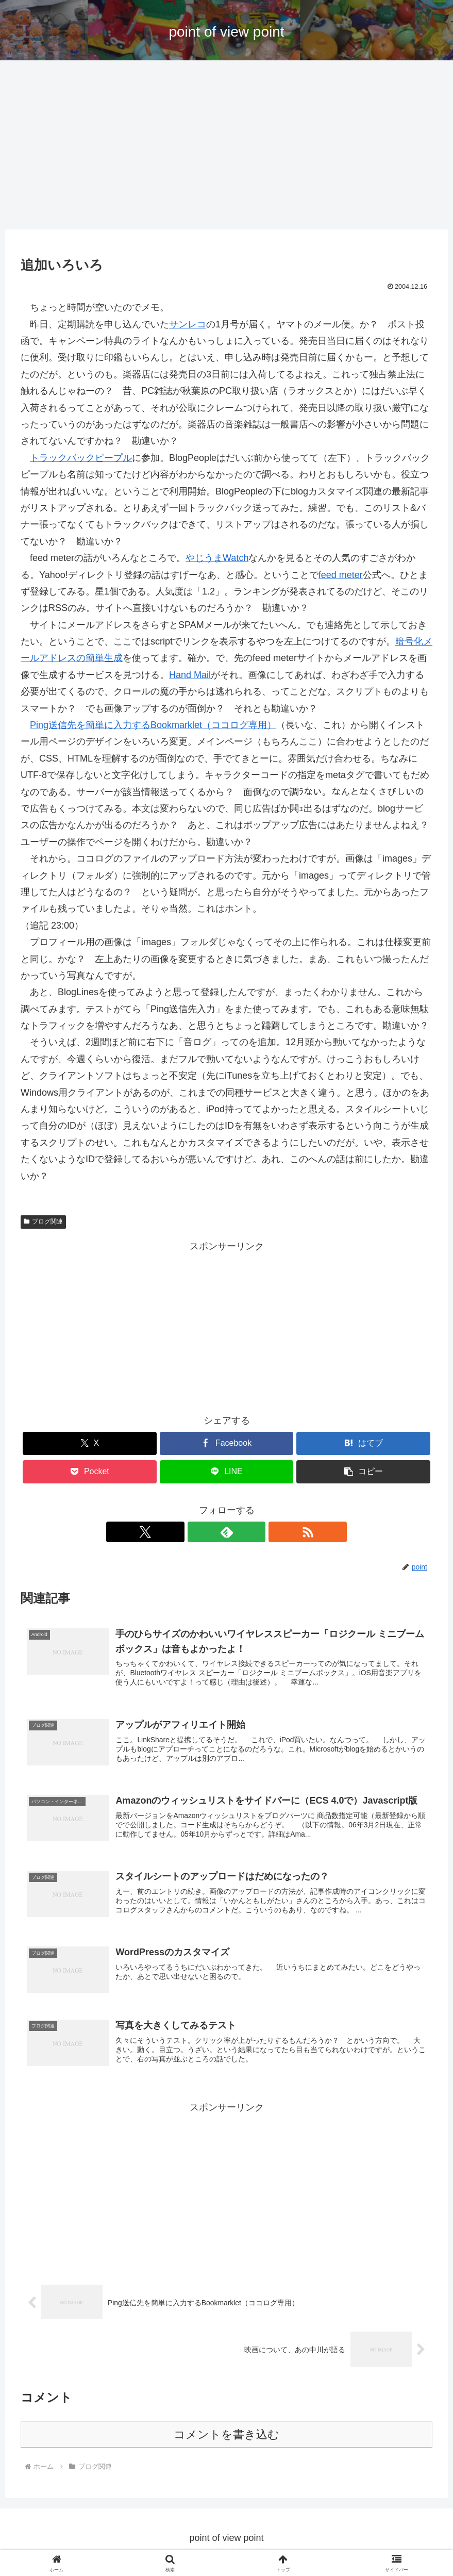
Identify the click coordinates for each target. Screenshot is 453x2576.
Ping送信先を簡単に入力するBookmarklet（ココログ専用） (153, 725)
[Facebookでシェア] (227, 1443)
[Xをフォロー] (203, 1532)
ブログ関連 (43, 1221)
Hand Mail (190, 675)
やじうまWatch (217, 558)
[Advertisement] (226, 145)
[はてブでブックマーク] (363, 1443)
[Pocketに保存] (90, 1471)
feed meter (340, 575)
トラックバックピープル (81, 458)
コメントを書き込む (226, 2442)
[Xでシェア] (90, 1443)
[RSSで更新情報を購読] (250, 1532)
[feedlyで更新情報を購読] (226, 1532)
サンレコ (187, 324)
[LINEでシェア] (227, 1471)
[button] (363, 1471)
